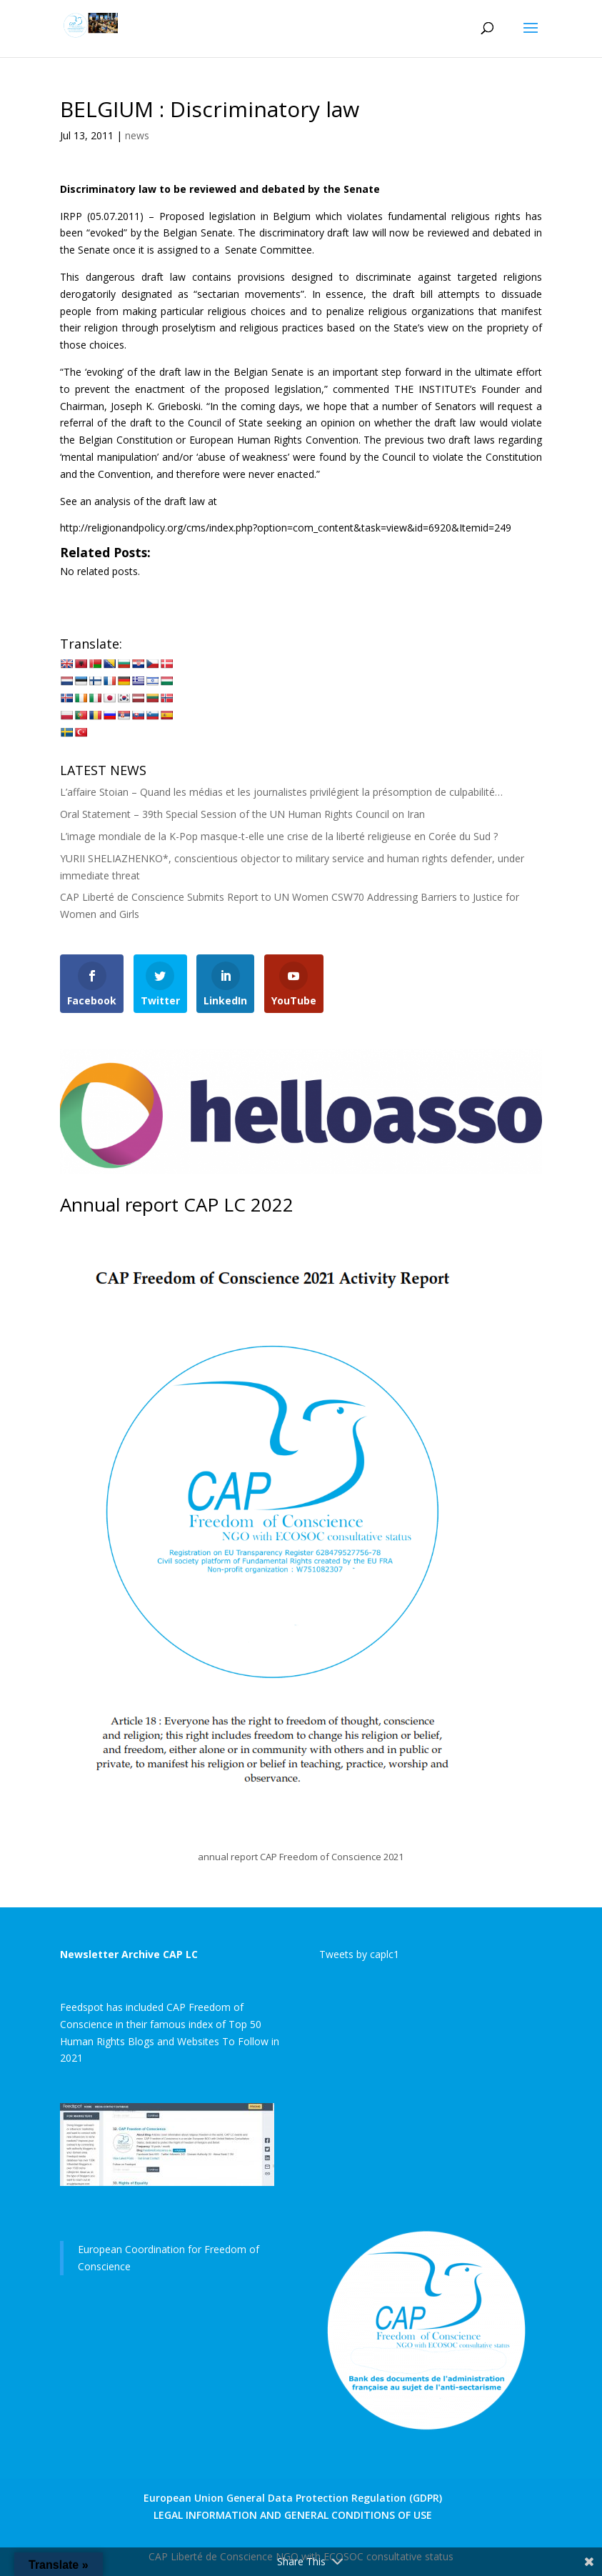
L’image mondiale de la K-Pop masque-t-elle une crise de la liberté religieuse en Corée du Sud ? (279, 836)
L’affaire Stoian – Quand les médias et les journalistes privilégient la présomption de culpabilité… (281, 792)
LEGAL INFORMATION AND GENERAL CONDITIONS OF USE (293, 2515)
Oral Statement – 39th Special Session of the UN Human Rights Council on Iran (242, 814)
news (137, 135)
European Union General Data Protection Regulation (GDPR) (293, 2498)
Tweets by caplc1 (359, 1954)
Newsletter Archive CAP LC (129, 1954)
